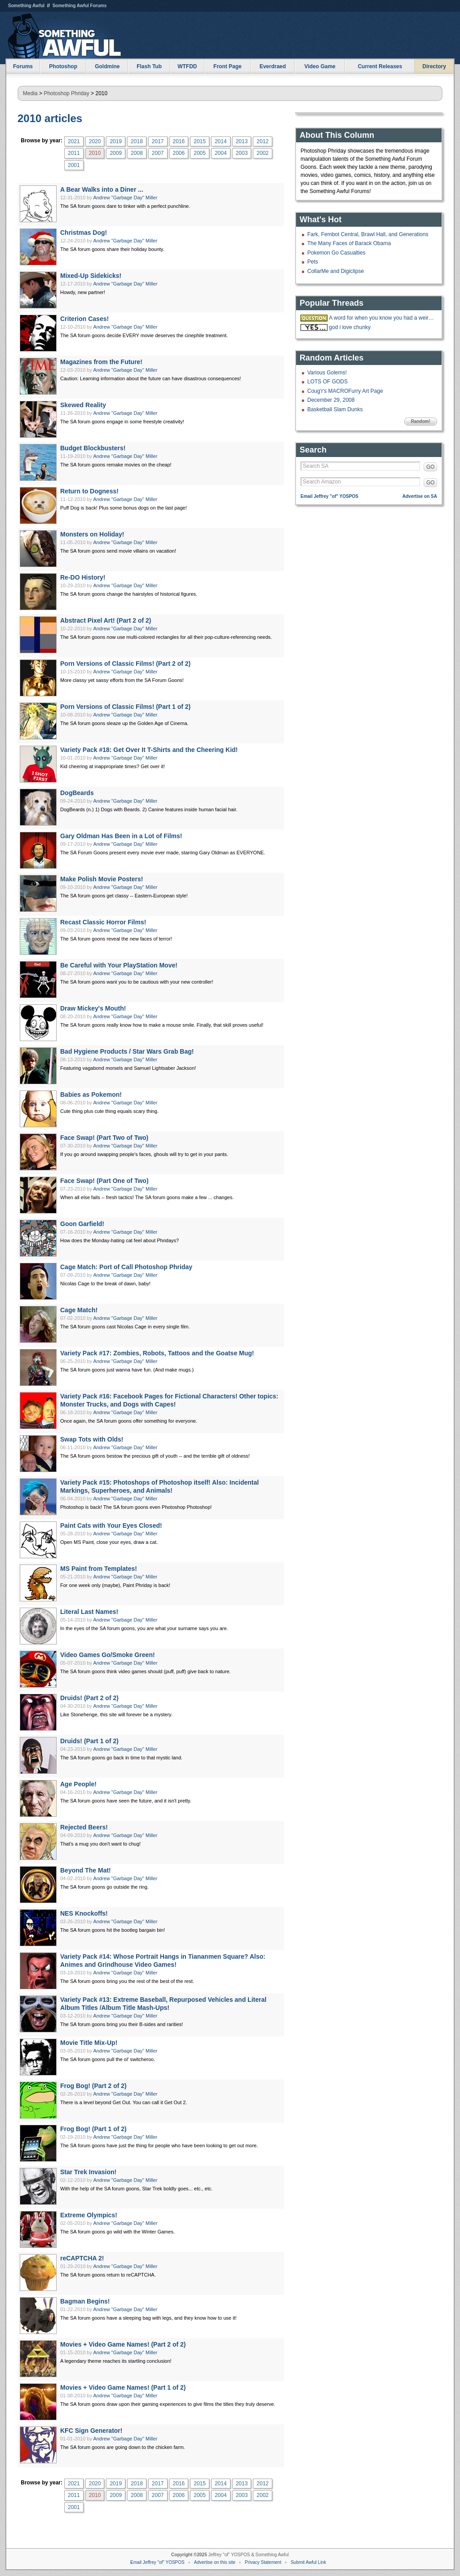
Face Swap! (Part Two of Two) (104, 1137)
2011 (74, 153)
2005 (200, 153)
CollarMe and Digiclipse (335, 271)
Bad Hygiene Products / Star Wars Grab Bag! (127, 1051)
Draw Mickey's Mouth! (93, 1008)
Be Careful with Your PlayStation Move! (118, 965)
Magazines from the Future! (101, 361)
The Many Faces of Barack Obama (349, 243)
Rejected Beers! (84, 1827)
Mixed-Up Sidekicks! (90, 275)
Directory (434, 66)
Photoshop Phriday (66, 93)
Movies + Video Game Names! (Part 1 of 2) (123, 2387)
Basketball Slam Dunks (335, 409)
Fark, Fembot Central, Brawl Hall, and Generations (367, 234)
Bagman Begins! (85, 2301)
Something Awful (26, 5)
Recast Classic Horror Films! (103, 922)
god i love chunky (350, 327)
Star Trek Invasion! (88, 2172)
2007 (158, 153)
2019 (116, 141)
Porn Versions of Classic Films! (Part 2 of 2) (125, 663)
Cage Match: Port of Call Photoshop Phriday (126, 1266)
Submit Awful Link (308, 2562)
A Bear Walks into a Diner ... (101, 189)
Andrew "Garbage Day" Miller (125, 197)
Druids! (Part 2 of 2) (89, 1697)
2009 (116, 153)
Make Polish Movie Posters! (101, 879)
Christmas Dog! (83, 232)
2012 (263, 141)
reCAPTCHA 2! (82, 2258)
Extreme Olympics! (88, 2215)
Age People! (78, 1784)
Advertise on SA (419, 496)
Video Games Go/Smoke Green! (107, 1654)
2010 (95, 153)
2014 (221, 141)
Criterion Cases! (84, 318)
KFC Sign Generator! (91, 2430)
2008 (137, 153)
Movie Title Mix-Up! (88, 2042)
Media (30, 93)
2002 (263, 153)
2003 (242, 153)
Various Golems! (327, 372)
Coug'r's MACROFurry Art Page (345, 391)
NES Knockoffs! (84, 1913)
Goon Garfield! (82, 1223)
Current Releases (380, 66)
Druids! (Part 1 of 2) (89, 1741)
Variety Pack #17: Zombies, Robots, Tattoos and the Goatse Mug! (157, 1353)
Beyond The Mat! (85, 1870)
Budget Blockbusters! (92, 448)
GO (430, 467)
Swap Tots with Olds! (92, 1439)
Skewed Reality (83, 405)
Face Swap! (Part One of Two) (104, 1180)
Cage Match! (78, 1310)
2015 (200, 141)
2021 (74, 141)
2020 (95, 141)
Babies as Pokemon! (91, 1094)
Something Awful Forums (80, 5)
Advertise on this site (214, 2562)
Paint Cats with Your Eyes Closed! (111, 1525)
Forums (23, 66)
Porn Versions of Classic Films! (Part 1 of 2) (125, 706)
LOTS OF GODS (327, 381)
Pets (312, 262)
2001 (74, 165)
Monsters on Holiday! (92, 534)
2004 (221, 153)
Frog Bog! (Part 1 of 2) (93, 2128)
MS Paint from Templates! (98, 1568)
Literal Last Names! (89, 1611)
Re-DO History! (82, 577)
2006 (179, 153)
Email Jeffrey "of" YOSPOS (329, 496)
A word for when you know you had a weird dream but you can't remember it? (382, 318)
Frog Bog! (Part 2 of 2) (93, 2085)
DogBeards (77, 792)
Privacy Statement (263, 2562)
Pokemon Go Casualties (336, 253)
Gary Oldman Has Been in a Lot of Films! (121, 836)
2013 (242, 141)
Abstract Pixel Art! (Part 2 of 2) (105, 620)
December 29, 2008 (330, 400)
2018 (137, 141)
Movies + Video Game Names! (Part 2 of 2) (123, 2344)
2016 (179, 141)
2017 (158, 141)
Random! (420, 421)
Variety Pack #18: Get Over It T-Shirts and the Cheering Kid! (149, 749)
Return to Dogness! (89, 491)
